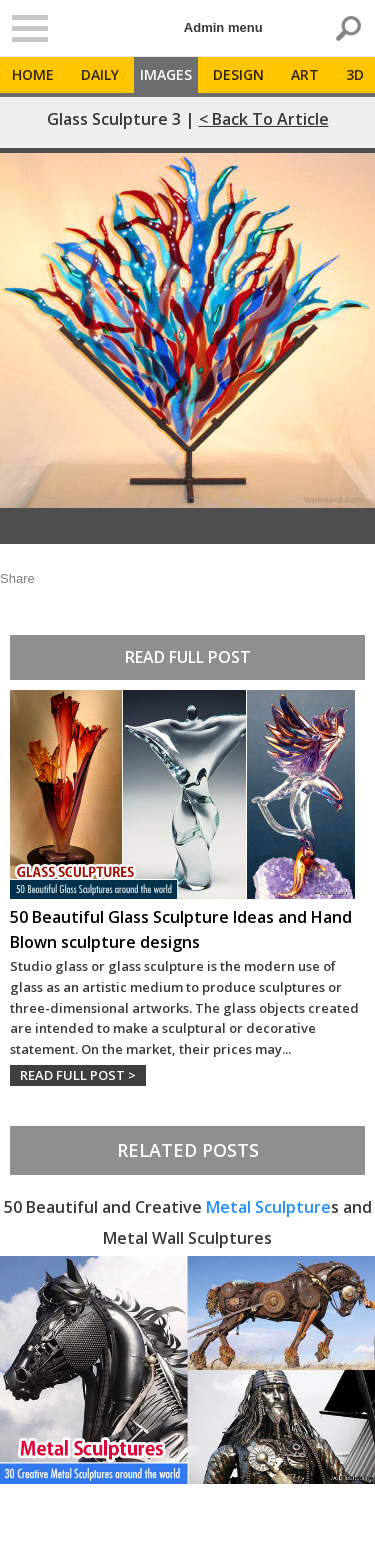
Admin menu (223, 27)
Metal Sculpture (268, 1207)
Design (238, 74)
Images (166, 74)
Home (33, 74)
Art (305, 74)
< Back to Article (264, 119)
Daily (100, 74)
